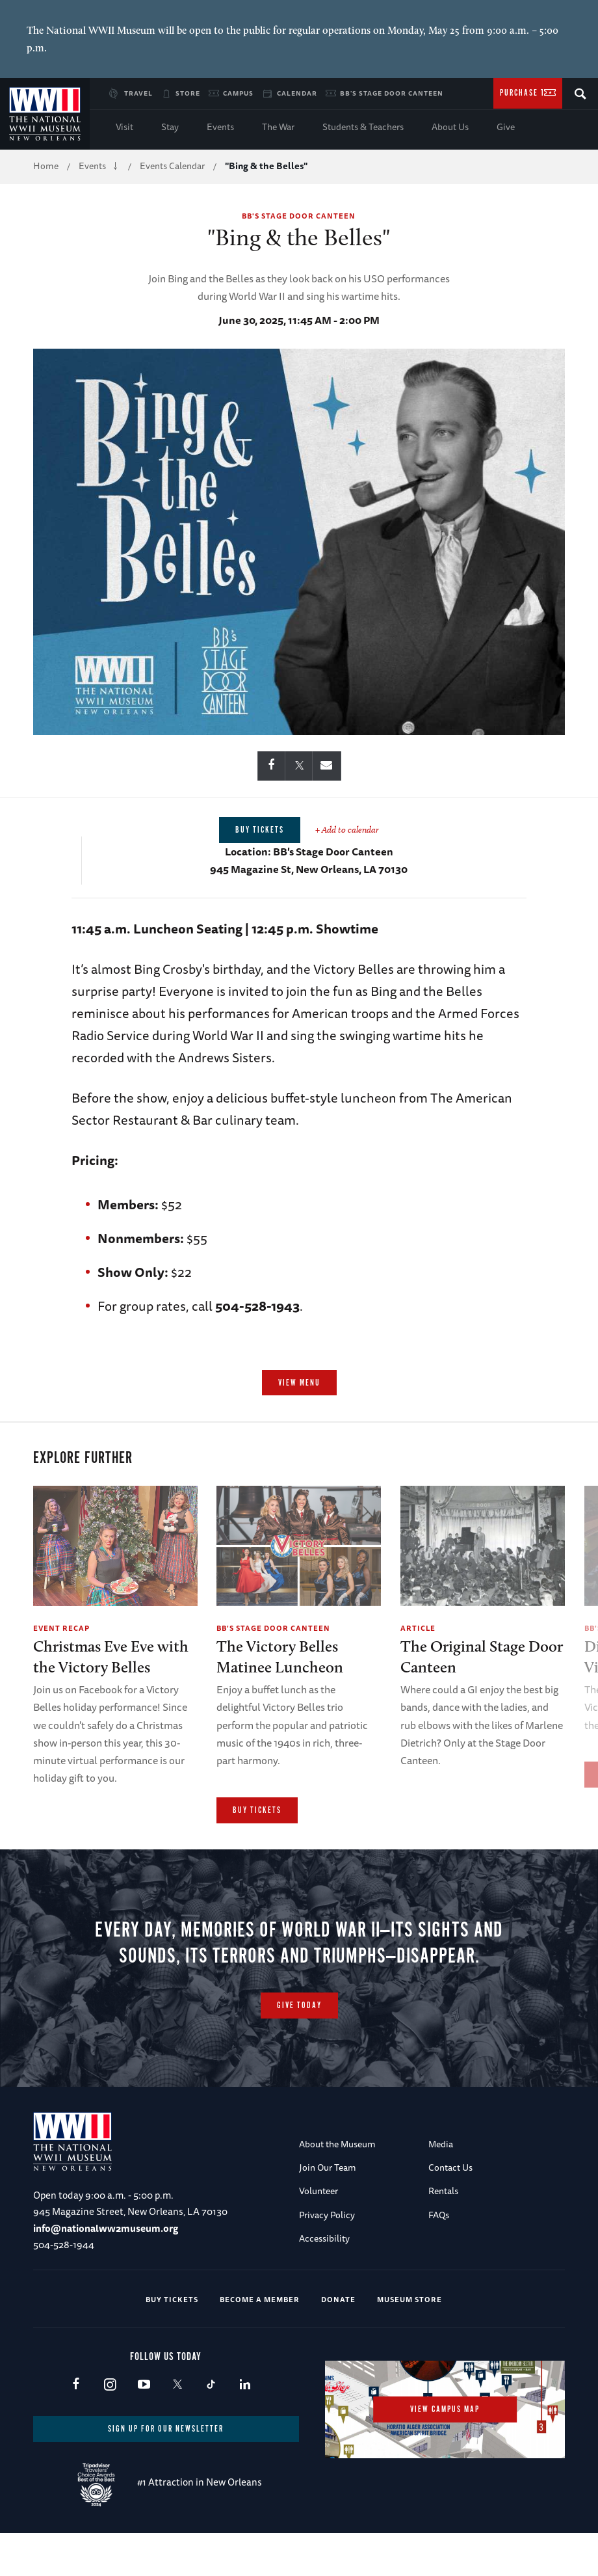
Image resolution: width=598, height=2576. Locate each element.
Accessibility (324, 2283)
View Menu (299, 1383)
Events (220, 127)
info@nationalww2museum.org (105, 2272)
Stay (170, 127)
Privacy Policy (327, 2259)
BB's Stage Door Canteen (391, 93)
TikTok (211, 2429)
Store (188, 93)
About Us (450, 127)
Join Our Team (327, 2212)
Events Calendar (172, 166)
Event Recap (61, 1627)
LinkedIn (244, 2429)
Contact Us (450, 2212)
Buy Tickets (257, 1810)
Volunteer (318, 2236)
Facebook (75, 2429)
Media (440, 2188)
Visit (124, 127)
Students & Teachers (363, 127)
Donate (338, 2343)
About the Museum (337, 2188)
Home (45, 166)
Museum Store (409, 2343)
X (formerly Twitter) (177, 2429)
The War (278, 127)
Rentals (443, 2236)
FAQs (438, 2259)
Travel (138, 93)
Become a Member (260, 2343)
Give (506, 127)
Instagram (109, 2429)
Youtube (143, 2429)
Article (418, 1627)
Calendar (297, 93)
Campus (238, 93)
